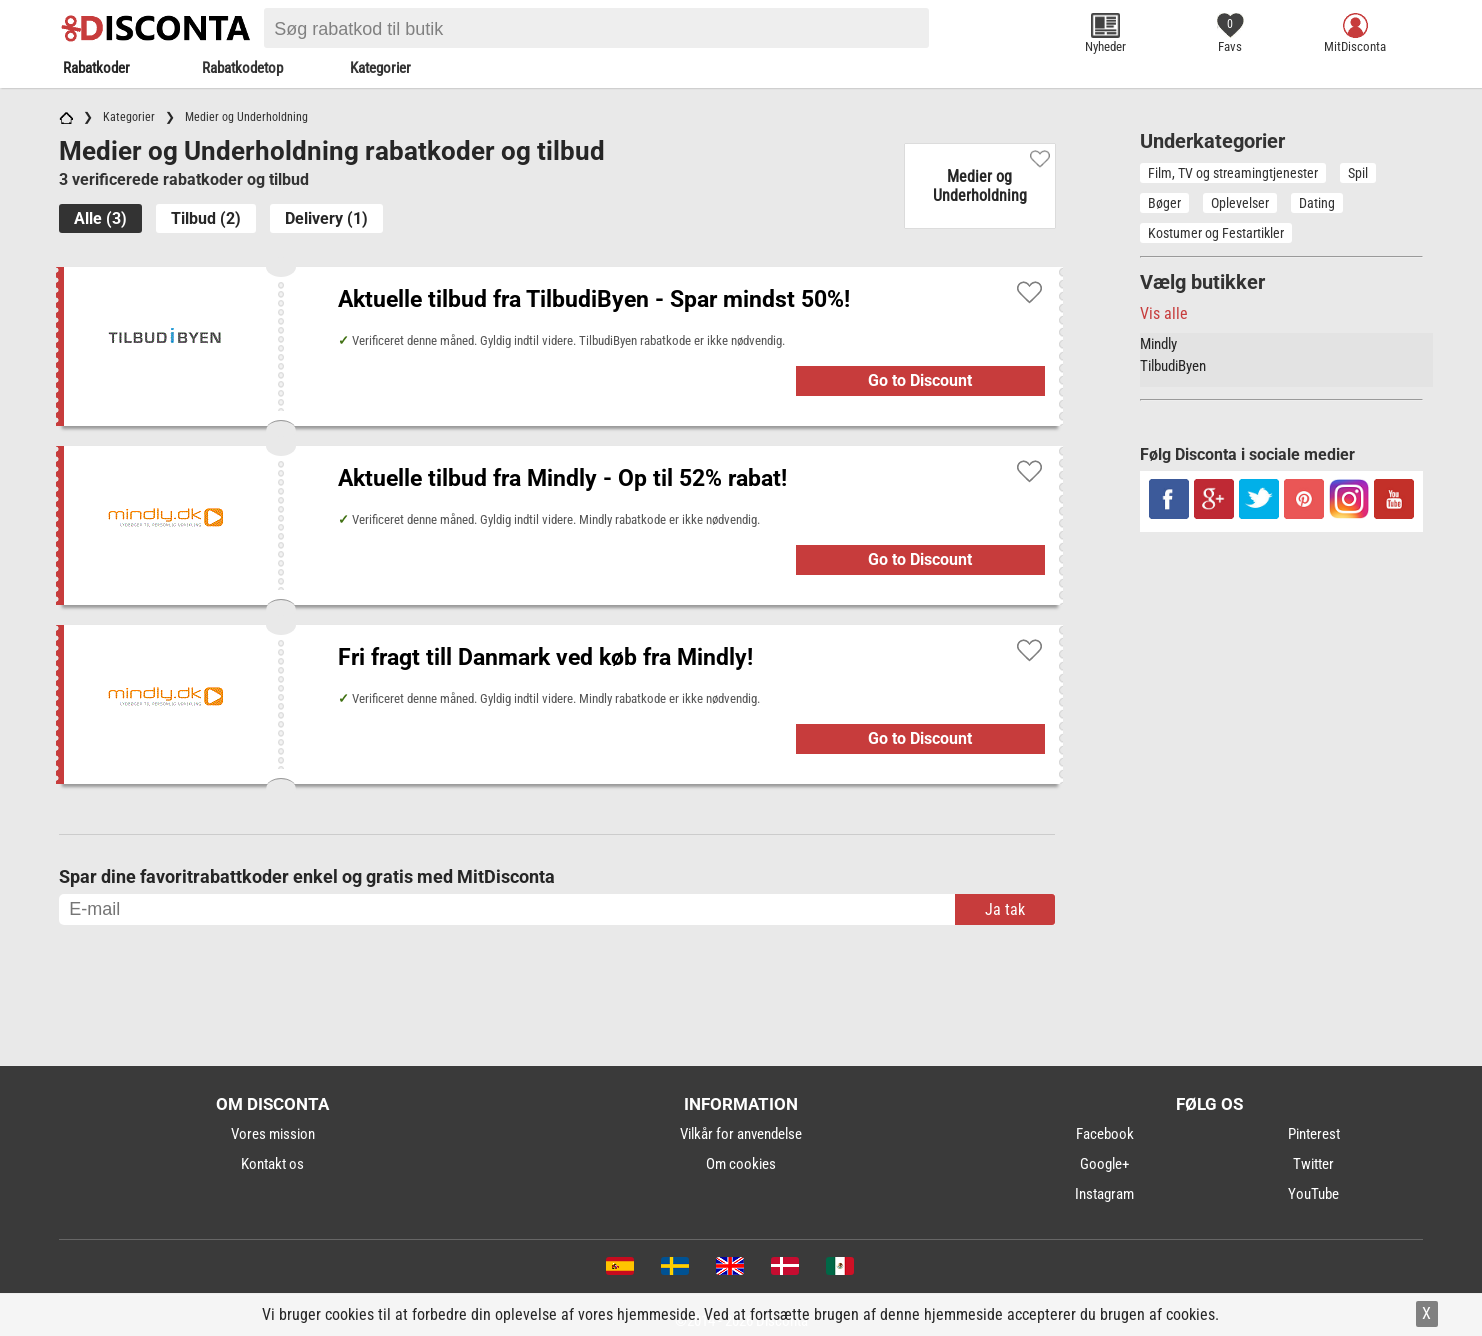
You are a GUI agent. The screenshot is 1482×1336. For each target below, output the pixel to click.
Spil (1358, 173)
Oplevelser (1240, 203)
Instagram (1104, 1194)
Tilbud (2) (206, 218)
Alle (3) (100, 218)
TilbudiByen (1173, 366)
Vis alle (1164, 313)
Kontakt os (272, 1164)
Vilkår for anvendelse (741, 1134)
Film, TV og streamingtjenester (1233, 173)
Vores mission (273, 1134)
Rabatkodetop (242, 68)
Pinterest (1314, 1134)
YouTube (1313, 1194)
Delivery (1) (326, 218)
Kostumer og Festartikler (1216, 233)
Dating (1317, 203)
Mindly (1158, 344)
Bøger (1164, 203)
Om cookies (741, 1164)
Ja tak (1005, 909)
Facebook (1105, 1134)
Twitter (1313, 1164)
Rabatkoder (96, 68)
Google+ (1104, 1164)
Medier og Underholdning (980, 186)
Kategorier (380, 68)
